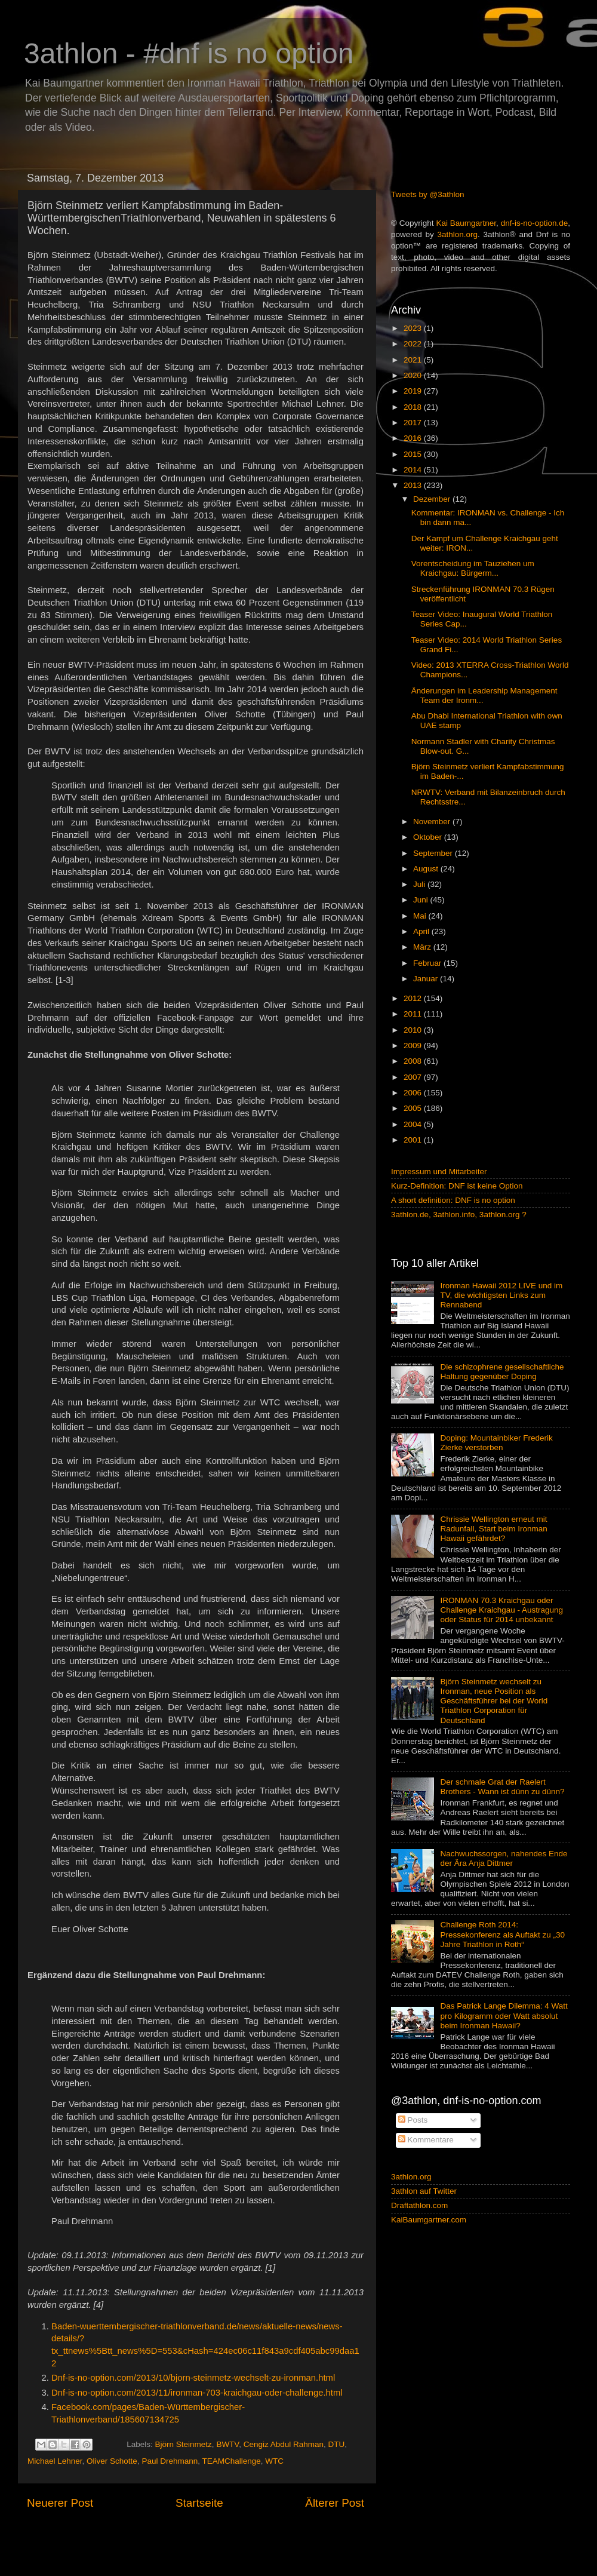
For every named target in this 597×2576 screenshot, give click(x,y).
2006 (414, 1092)
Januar (426, 978)
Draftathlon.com (419, 2205)
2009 (414, 1045)
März (423, 946)
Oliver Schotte (112, 2461)
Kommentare (426, 2139)
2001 (414, 1139)
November (433, 821)
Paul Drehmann (169, 2461)
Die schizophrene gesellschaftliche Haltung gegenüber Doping (502, 1371)
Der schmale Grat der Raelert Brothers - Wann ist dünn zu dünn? (502, 1786)
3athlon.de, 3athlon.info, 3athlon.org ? (459, 1214)
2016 (414, 438)
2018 (414, 407)
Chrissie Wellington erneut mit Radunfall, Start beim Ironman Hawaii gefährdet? (493, 1529)
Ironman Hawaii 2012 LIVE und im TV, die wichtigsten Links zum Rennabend (501, 1295)
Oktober (428, 837)
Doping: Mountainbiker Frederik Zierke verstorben (496, 1442)
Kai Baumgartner (466, 223)
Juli (420, 884)
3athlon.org (458, 234)
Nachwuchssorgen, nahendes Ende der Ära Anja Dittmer (503, 1858)
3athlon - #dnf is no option (188, 53)
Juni (421, 899)
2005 (414, 1108)
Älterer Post (334, 2503)
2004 (414, 1124)
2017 (414, 422)
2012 (414, 998)
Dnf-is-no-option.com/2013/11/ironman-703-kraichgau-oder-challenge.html (197, 2392)
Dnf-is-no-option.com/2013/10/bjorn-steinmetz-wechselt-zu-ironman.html (193, 2377)
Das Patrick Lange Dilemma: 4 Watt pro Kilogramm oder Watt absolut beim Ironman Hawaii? (503, 2015)
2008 (414, 1061)
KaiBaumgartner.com (428, 2219)
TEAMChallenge (231, 2461)
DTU (336, 2444)
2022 (414, 343)
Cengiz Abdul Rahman (284, 2444)
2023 (414, 328)
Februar (428, 963)
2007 (414, 1077)
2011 (414, 1013)
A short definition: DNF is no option (453, 1200)
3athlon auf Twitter (424, 2191)
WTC (274, 2461)
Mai (421, 915)
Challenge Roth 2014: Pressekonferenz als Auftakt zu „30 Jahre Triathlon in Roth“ (502, 1934)
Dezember (433, 499)
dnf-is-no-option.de (534, 223)
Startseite (199, 2503)
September (434, 853)
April (422, 931)
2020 (414, 375)
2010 (414, 1030)
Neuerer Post (60, 2503)
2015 (414, 454)
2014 (414, 469)
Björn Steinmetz (183, 2444)
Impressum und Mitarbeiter (439, 1171)
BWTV (227, 2444)
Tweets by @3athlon (427, 194)
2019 (414, 390)
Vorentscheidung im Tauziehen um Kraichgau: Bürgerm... (472, 568)
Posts (413, 2120)
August (427, 868)
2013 (414, 485)
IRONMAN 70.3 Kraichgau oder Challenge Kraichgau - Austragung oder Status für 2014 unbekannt (501, 1610)
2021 (414, 359)
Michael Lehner (54, 2461)
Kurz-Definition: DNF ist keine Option (457, 1185)
